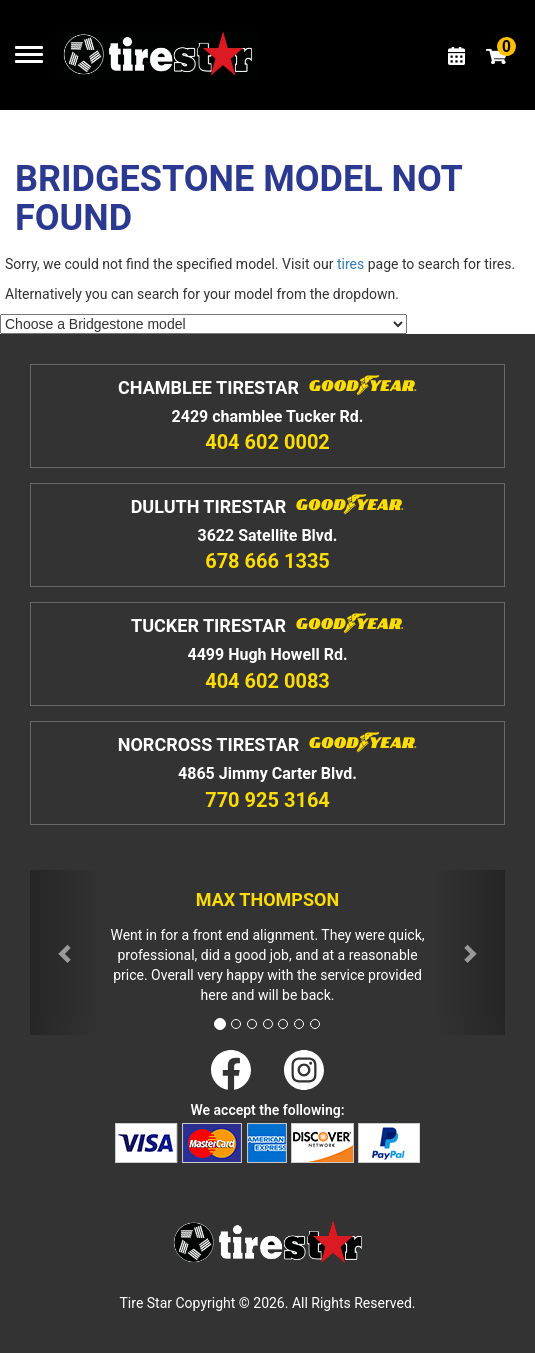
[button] (65, 952)
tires (350, 264)
